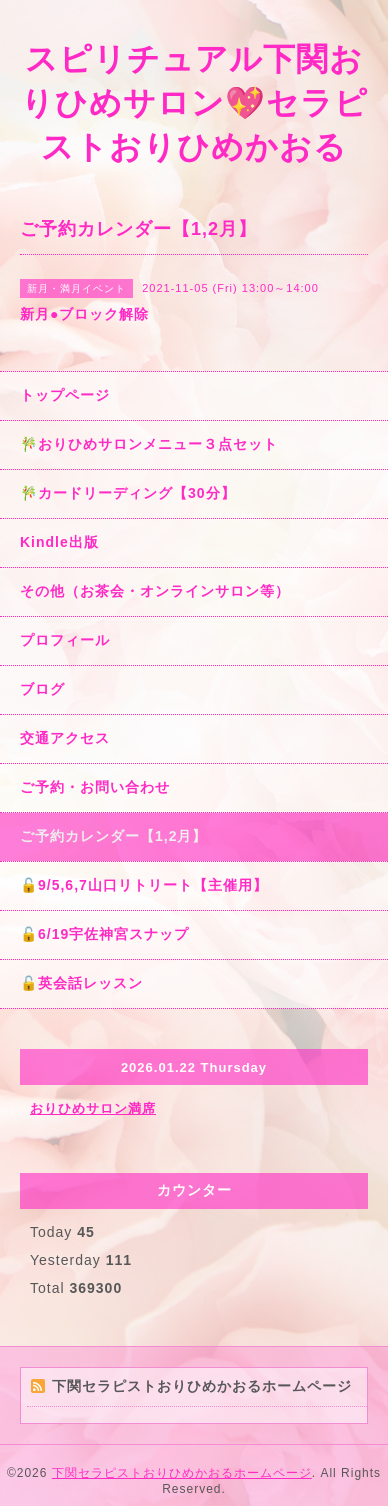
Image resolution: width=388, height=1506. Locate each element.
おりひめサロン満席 (93, 1108)
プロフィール (65, 640)
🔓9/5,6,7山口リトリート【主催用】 (144, 885)
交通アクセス (65, 738)
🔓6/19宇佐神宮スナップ (104, 934)
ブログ (42, 689)
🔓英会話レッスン (81, 983)
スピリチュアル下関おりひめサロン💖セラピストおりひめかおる (194, 103)
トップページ (65, 395)
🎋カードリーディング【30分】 (128, 493)
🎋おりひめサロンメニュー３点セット (149, 444)
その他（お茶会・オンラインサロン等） (155, 591)
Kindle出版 (59, 542)
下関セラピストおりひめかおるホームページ (182, 1473)
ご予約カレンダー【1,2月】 (113, 836)
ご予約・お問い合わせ (95, 787)
